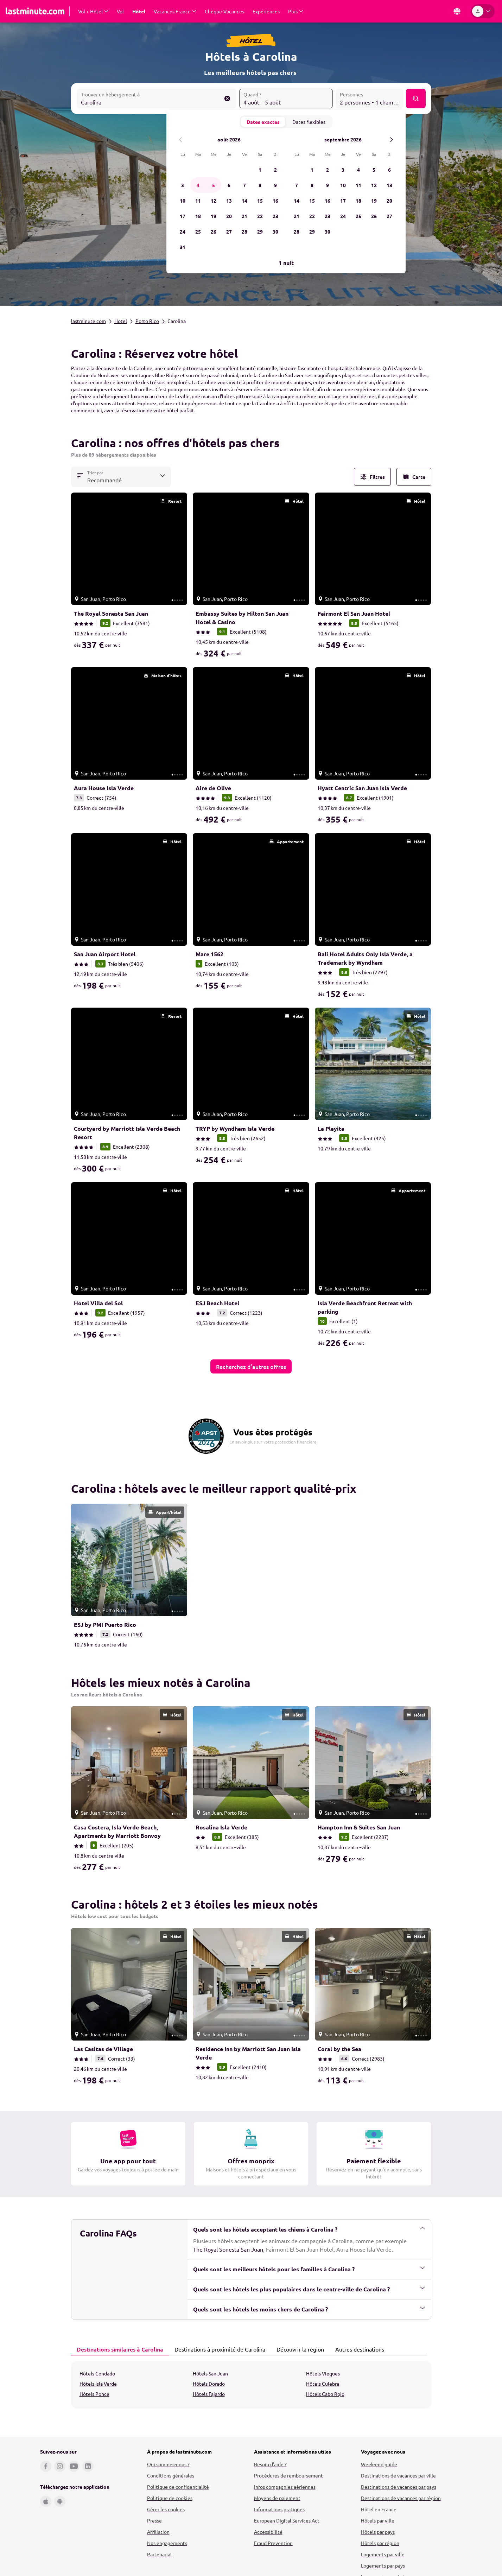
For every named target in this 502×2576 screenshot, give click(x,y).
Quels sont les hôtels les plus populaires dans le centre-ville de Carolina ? (309, 2289)
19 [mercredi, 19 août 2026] (213, 216)
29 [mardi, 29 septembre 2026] (312, 231)
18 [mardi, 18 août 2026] (198, 216)
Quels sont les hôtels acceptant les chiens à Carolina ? (309, 2229)
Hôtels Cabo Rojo (325, 2394)
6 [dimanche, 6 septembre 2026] (389, 169)
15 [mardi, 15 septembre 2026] (312, 200)
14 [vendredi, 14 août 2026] (244, 200)
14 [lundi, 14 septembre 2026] (296, 200)
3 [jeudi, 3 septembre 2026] (343, 169)
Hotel (120, 321)
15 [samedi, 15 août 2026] (260, 200)
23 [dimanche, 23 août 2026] (275, 216)
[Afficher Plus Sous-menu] (295, 11)
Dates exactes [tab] (263, 122)
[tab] (120, 2349)
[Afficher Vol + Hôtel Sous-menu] (93, 11)
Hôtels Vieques (323, 2373)
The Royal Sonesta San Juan (228, 2249)
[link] (129, 577)
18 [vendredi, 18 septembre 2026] (358, 200)
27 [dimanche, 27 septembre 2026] (389, 216)
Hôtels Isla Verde (98, 2383)
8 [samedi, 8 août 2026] (260, 185)
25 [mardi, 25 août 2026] (198, 231)
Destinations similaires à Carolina (118, 2349)
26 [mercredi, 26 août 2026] (213, 231)
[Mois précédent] (180, 139)
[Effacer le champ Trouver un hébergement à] (227, 98)
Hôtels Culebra (322, 2383)
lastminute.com (88, 321)
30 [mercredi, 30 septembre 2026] (327, 231)
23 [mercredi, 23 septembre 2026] (327, 216)
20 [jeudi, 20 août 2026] (229, 216)
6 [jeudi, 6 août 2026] (229, 185)
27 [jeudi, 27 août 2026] (229, 231)
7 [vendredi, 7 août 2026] (244, 185)
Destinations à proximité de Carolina (218, 2349)
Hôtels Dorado (209, 2383)
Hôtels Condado (97, 2373)
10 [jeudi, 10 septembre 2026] (343, 185)
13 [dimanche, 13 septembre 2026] (389, 185)
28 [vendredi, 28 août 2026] (244, 231)
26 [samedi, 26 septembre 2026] (374, 216)
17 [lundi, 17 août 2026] (182, 216)
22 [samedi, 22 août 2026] (260, 216)
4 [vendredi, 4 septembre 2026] (358, 169)
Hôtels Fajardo (209, 2394)
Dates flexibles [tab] (308, 122)
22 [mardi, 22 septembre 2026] (312, 216)
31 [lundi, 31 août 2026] (182, 247)
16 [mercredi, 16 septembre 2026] (327, 200)
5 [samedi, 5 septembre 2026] (374, 169)
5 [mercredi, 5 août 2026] (213, 185)
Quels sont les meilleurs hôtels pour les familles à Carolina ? (309, 2269)
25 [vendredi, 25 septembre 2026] (358, 216)
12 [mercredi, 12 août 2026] (213, 200)
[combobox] (156, 99)
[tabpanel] (251, 2385)
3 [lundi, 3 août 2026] (182, 185)
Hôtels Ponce (94, 2394)
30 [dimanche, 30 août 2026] (275, 231)
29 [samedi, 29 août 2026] (260, 231)
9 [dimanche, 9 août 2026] (275, 185)
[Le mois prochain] (391, 139)
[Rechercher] (415, 98)
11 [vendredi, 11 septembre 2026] (358, 185)
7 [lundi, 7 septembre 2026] (296, 185)
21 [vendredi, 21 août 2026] (244, 216)
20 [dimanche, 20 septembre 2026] (389, 200)
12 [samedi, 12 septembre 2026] (374, 185)
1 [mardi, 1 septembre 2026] (312, 169)
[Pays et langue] (457, 11)
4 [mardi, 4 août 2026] (198, 185)
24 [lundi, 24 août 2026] (182, 231)
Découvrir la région (298, 2349)
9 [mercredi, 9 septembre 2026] (327, 185)
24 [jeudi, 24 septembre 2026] (343, 216)
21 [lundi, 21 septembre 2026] (296, 216)
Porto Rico (147, 321)
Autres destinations (357, 2349)
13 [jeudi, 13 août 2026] (229, 200)
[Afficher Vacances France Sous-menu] (175, 11)
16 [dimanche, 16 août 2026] (275, 200)
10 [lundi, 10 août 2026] (182, 200)
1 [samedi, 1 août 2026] (260, 169)
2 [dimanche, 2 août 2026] (275, 169)
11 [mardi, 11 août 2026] (198, 200)
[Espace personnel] (483, 11)
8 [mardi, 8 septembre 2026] (312, 185)
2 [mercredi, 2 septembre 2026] (327, 169)
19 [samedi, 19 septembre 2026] (374, 200)
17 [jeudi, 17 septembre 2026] (343, 200)
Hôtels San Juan (210, 2373)
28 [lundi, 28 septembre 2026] (296, 231)
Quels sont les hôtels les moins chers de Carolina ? (309, 2309)
